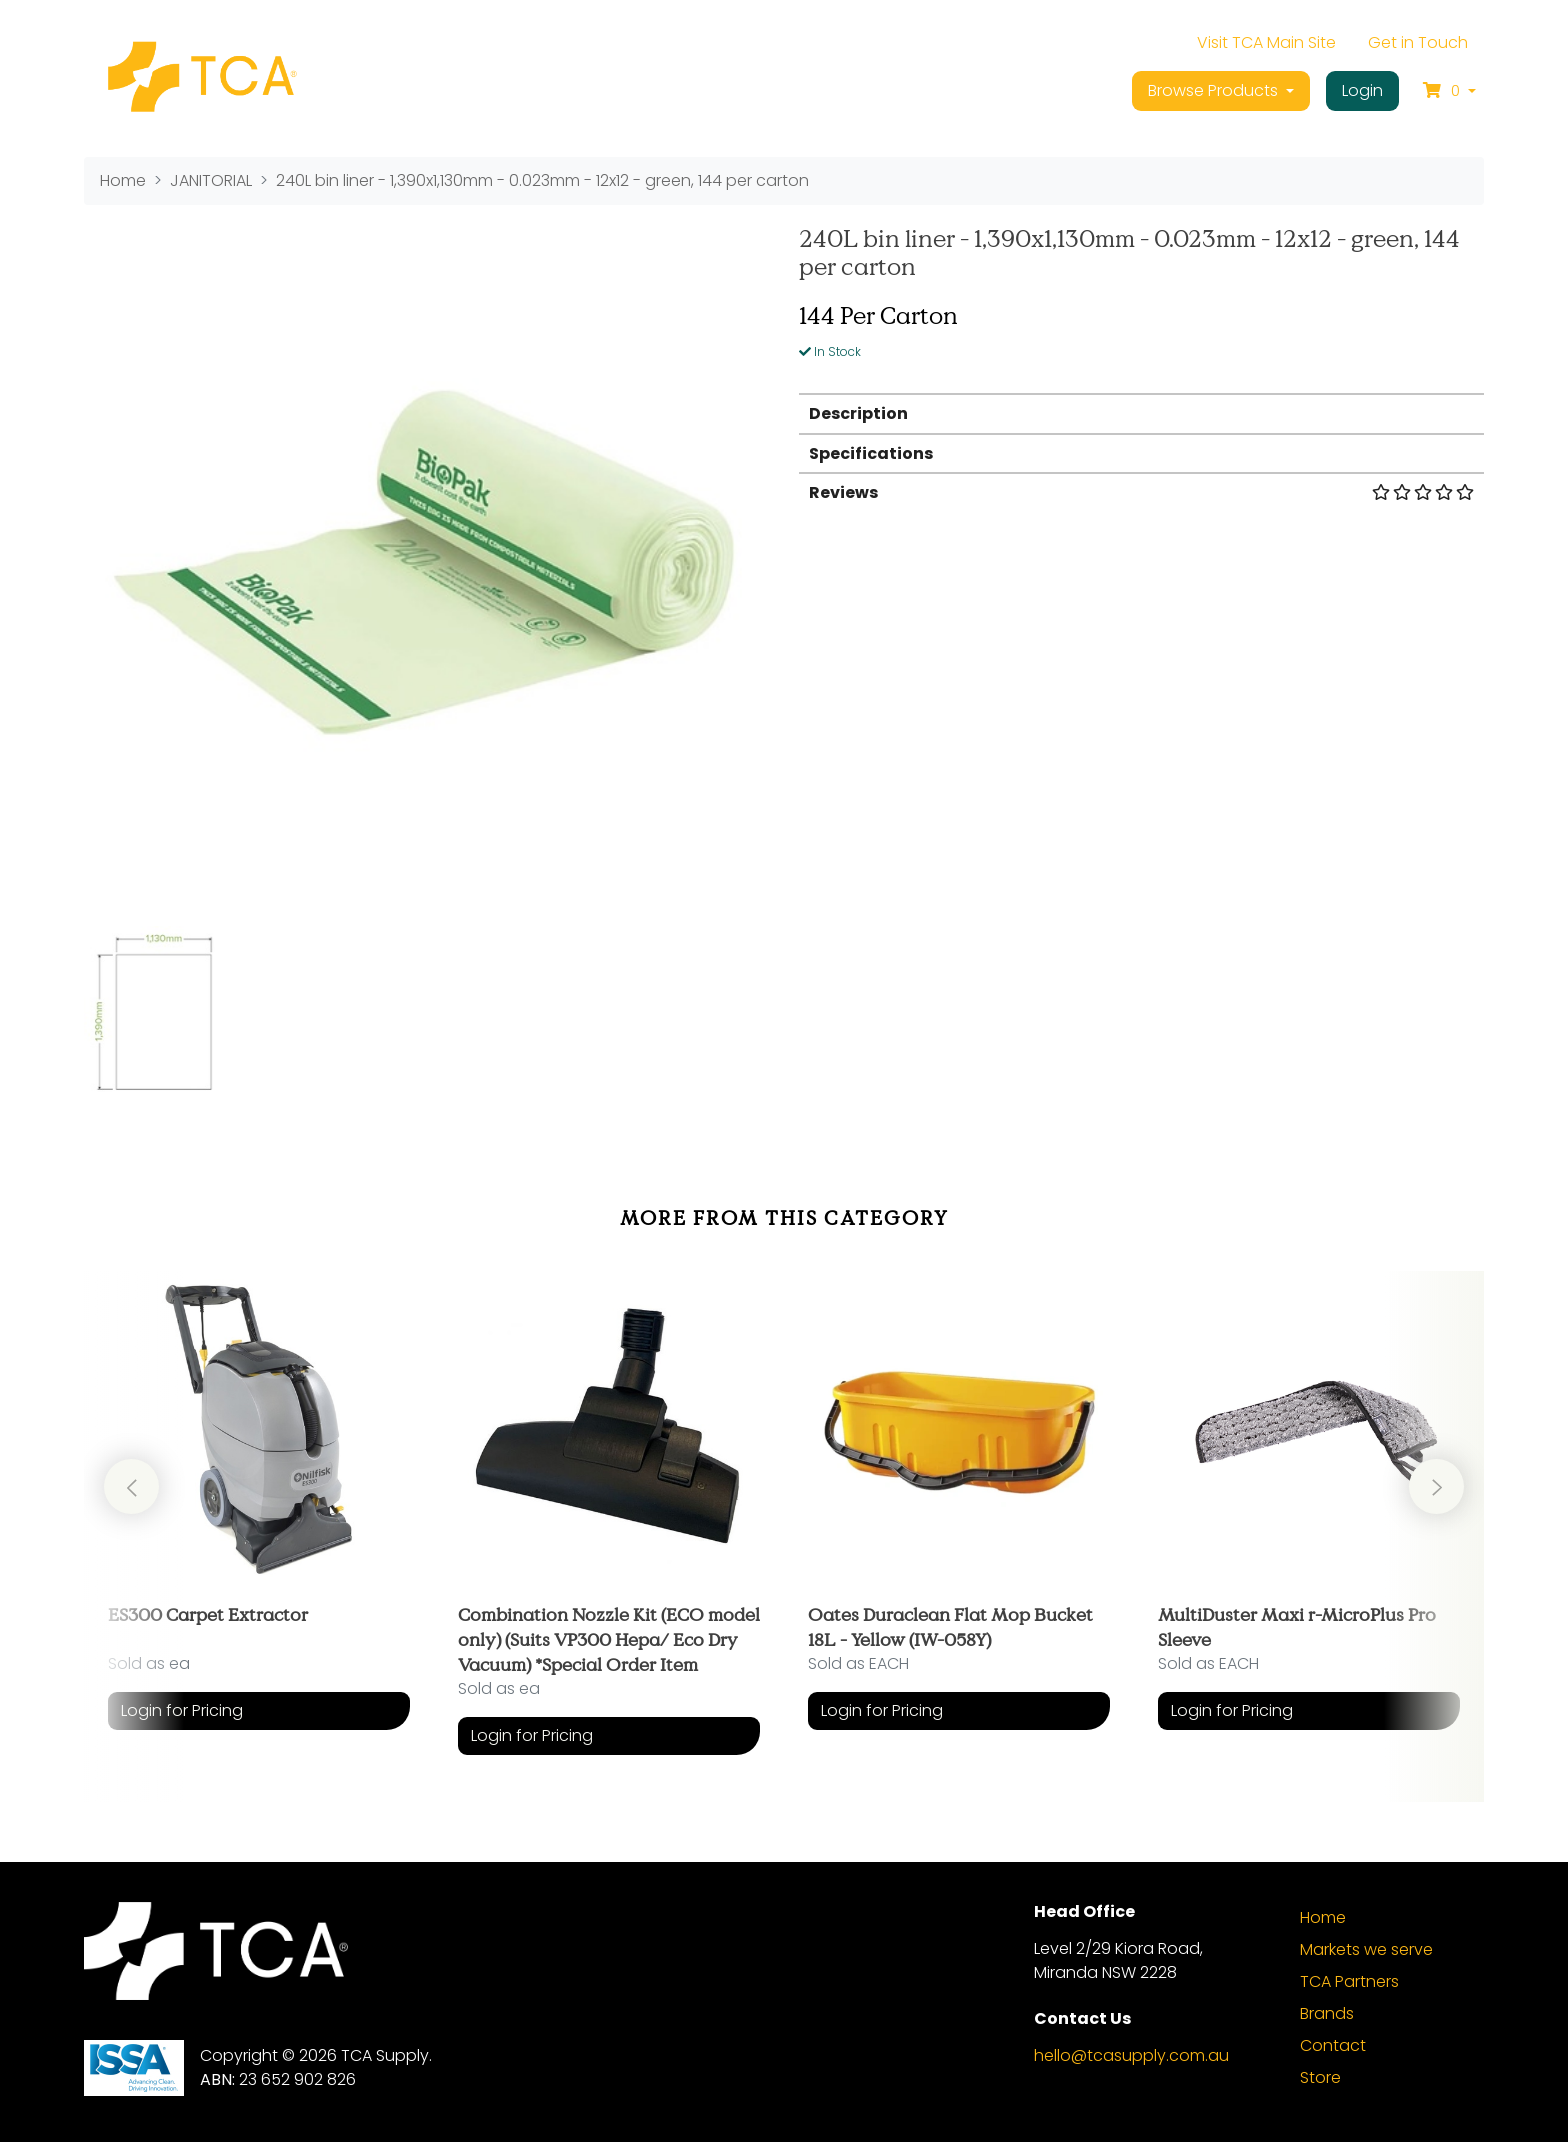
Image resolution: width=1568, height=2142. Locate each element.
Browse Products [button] (1215, 90)
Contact (1333, 2045)
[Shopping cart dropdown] (1449, 91)
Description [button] (858, 413)
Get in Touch (1418, 42)
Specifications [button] (871, 453)
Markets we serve (1366, 1949)
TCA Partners (1349, 1981)
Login (1362, 90)
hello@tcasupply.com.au (1131, 2055)
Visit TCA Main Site (1266, 42)
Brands (1327, 2013)
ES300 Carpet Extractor (208, 1614)
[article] (259, 1522)
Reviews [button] (1141, 492)
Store (1320, 2077)
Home (1323, 1917)
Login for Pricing (182, 1710)
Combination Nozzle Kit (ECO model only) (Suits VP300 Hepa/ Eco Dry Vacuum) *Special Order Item (609, 1639)
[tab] (1141, 412)
